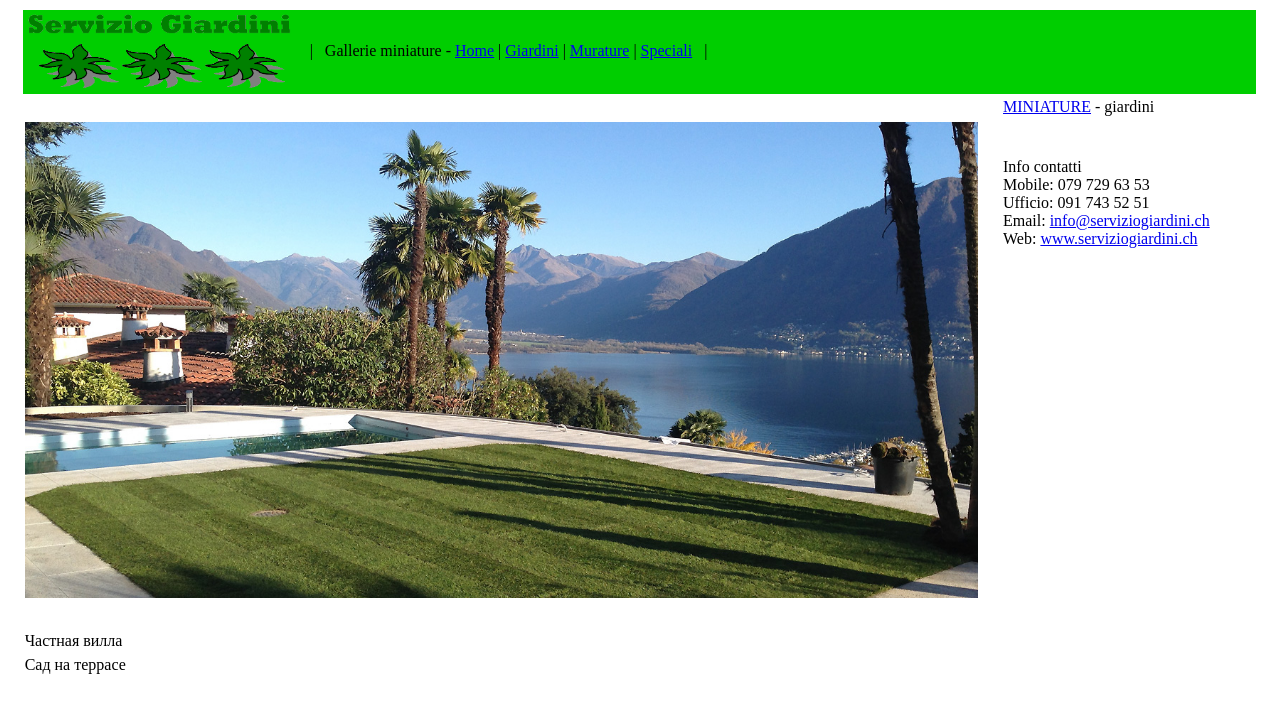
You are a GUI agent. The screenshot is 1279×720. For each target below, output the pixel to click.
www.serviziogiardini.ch (1118, 238)
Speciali (667, 50)
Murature (600, 50)
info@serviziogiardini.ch (1130, 220)
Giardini (531, 50)
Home (474, 50)
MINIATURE (1047, 106)
